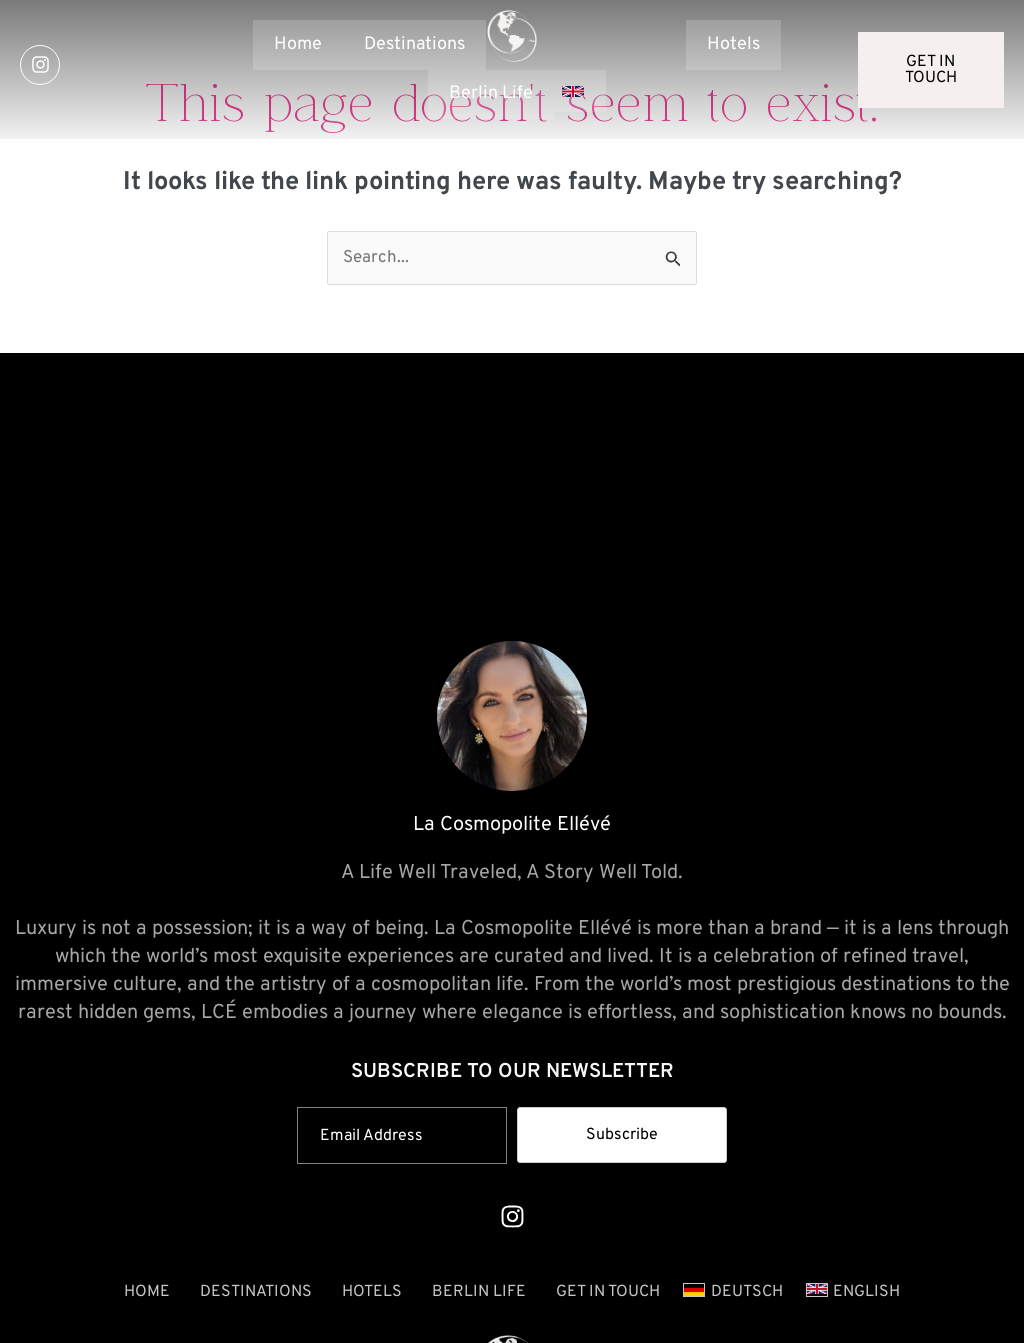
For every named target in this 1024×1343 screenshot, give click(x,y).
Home (298, 44)
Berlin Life (479, 1292)
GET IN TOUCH (608, 1292)
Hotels (733, 44)
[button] (580, 91)
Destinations (414, 44)
